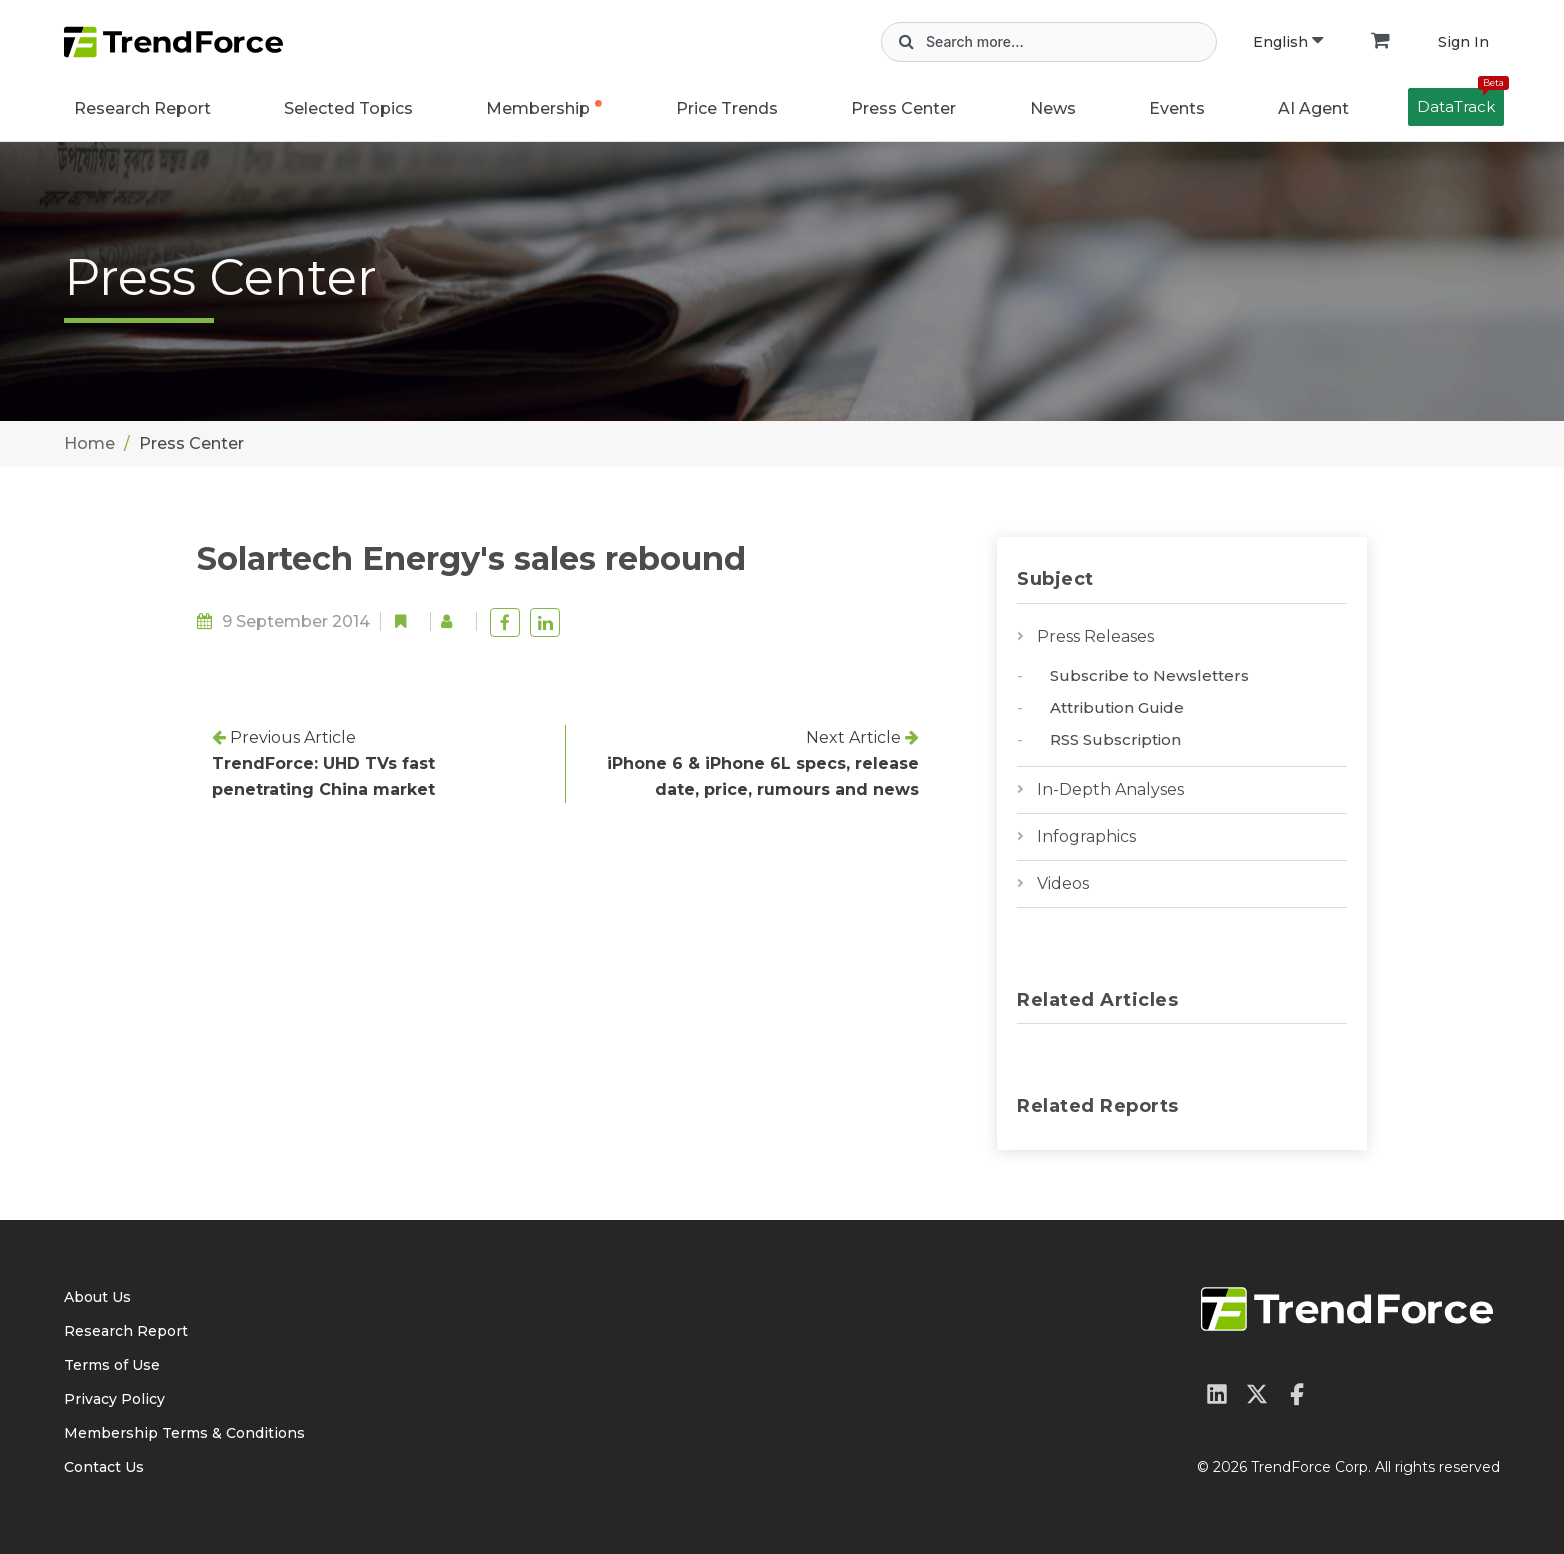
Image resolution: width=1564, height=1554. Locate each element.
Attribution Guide (1117, 707)
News (1053, 108)
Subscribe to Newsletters (1149, 675)
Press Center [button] (903, 108)
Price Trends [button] (727, 108)
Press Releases (1095, 636)
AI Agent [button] (1313, 108)
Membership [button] (538, 108)
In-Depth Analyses (1110, 789)
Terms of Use (112, 1365)
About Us (97, 1297)
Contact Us (104, 1467)
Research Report (142, 108)
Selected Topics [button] (348, 108)
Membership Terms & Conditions (184, 1433)
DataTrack (1460, 102)
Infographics (1086, 836)
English (1288, 42)
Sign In (1463, 42)
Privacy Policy (114, 1399)
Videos (1063, 883)
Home (89, 443)
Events (1177, 108)
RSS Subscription (1115, 739)
